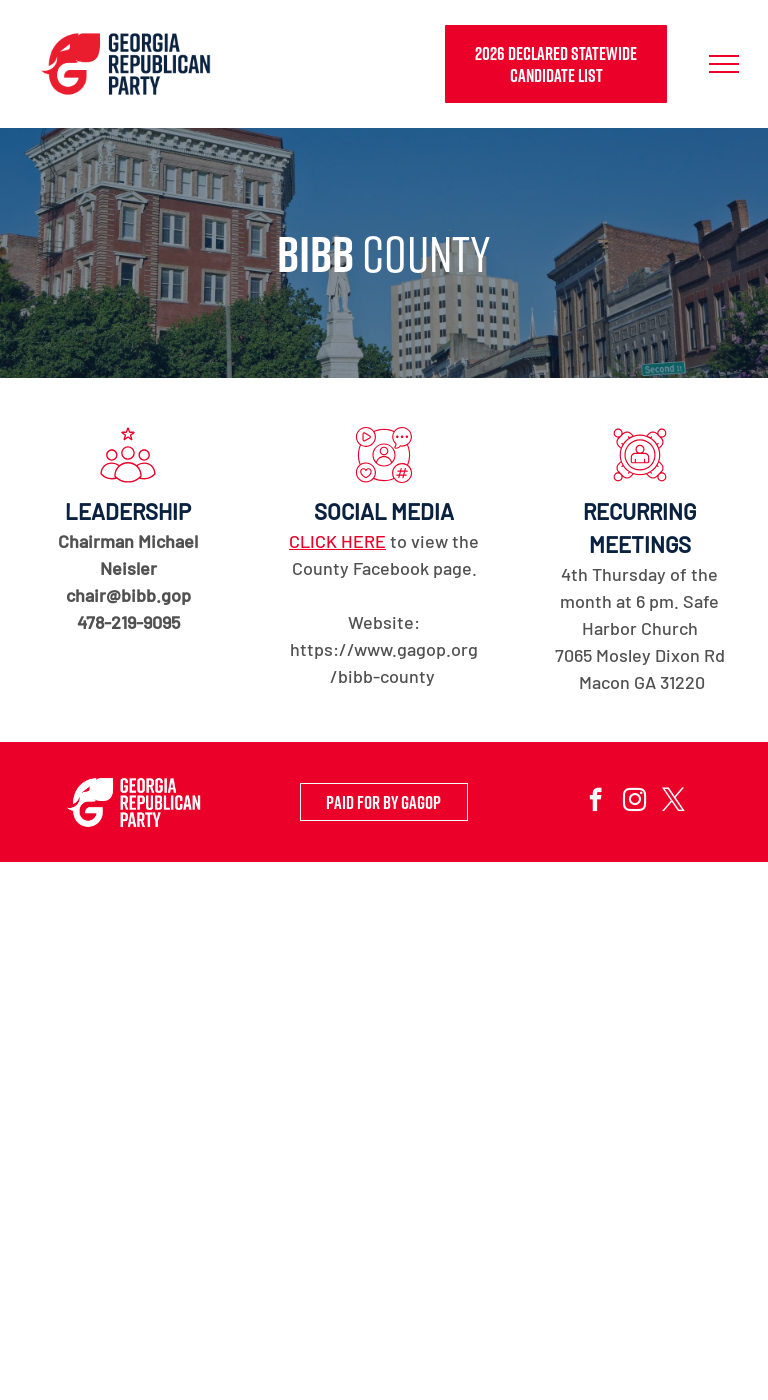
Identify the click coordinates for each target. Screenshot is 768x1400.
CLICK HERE (337, 541)
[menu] (724, 64)
